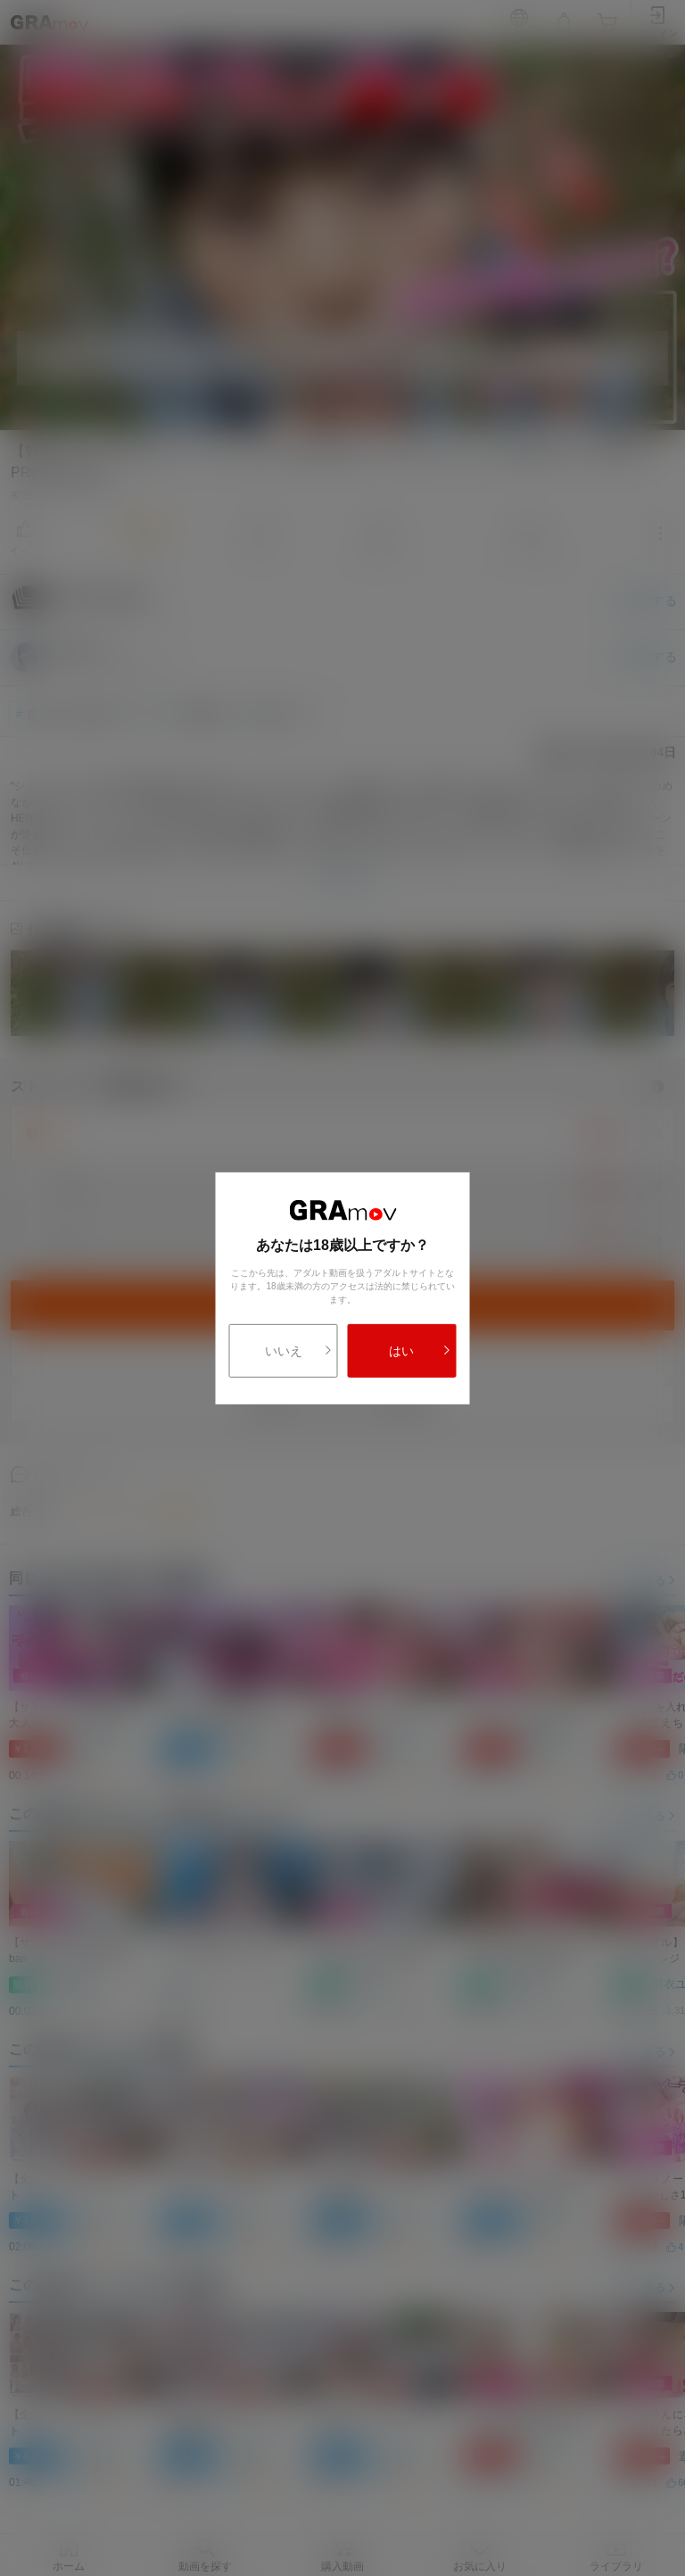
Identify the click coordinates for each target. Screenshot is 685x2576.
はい (419, 1351)
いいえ (299, 1351)
